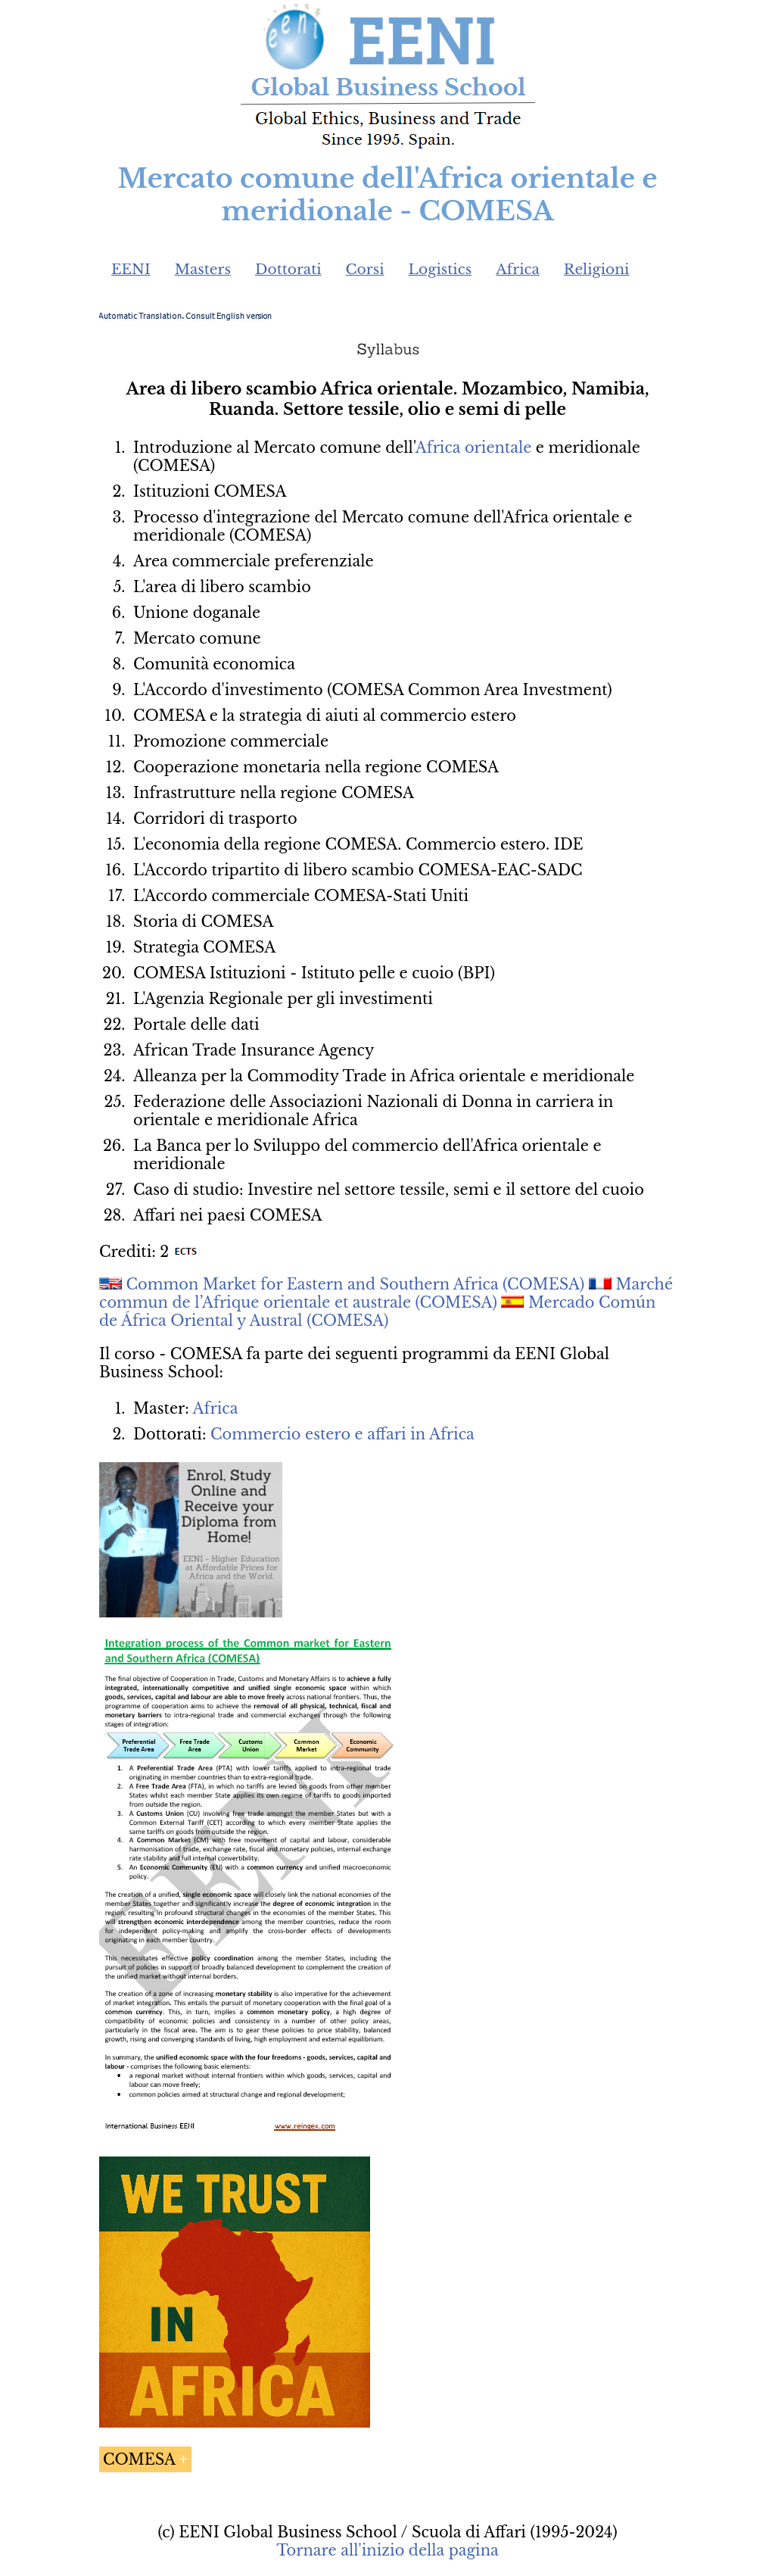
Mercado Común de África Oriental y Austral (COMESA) (377, 1311)
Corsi (365, 269)
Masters (203, 269)
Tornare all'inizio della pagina (387, 2550)
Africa (518, 269)
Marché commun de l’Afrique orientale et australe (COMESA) (386, 1293)
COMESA (139, 2459)
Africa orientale (474, 447)
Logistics (440, 269)
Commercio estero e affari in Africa (342, 1434)
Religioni (597, 269)
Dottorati (288, 269)
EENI (131, 269)
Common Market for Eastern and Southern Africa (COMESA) (355, 1284)
